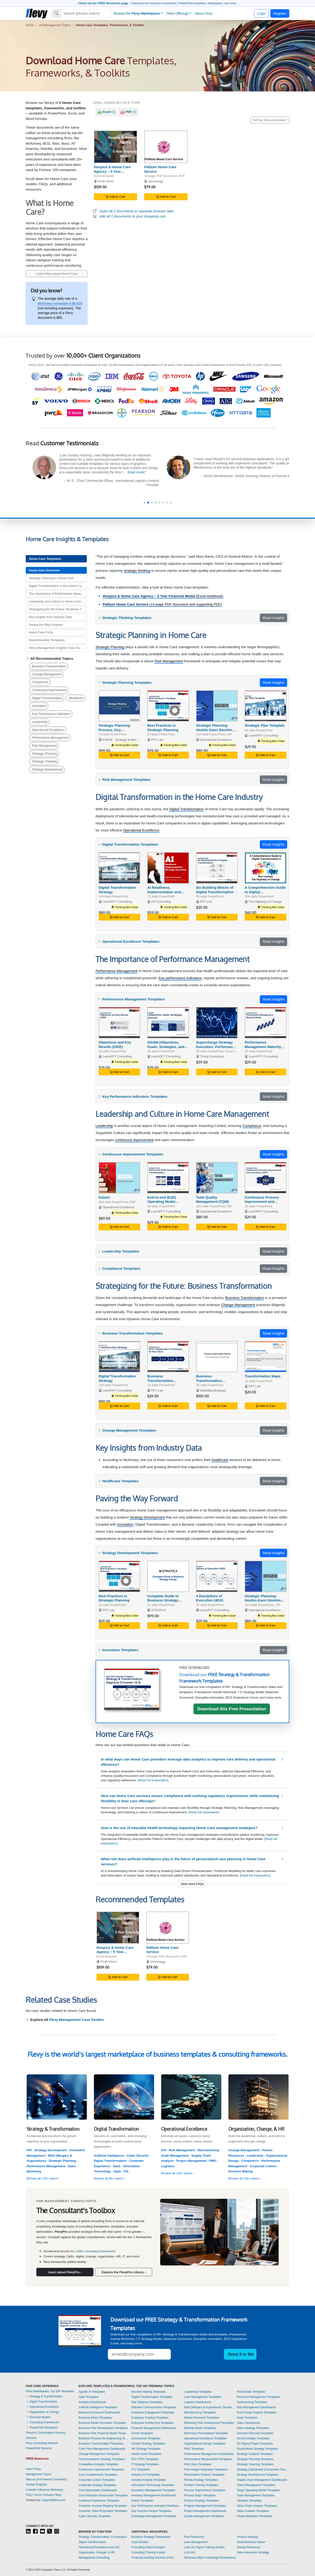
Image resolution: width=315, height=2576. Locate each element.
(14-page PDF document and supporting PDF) (162, 604)
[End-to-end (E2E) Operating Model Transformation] (168, 1177)
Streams (31, 2438)
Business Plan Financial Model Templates (104, 2433)
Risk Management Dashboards (256, 2407)
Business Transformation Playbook (209, 1380)
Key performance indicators (180, 978)
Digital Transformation (47, 698)
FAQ (29, 2495)
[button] (144, 503)
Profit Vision (106, 181)
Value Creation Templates (253, 2511)
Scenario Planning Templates (255, 2433)
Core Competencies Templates (98, 2474)
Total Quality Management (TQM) (212, 1199)
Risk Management (44, 745)
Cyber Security (138, 2155)
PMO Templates (194, 2448)
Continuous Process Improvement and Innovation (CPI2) (262, 1201)
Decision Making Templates (148, 2391)
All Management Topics (55, 25)
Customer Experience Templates (99, 2500)
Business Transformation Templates (101, 2443)
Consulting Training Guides (148, 2552)
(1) (106, 112)
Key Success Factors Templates (151, 2511)
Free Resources (194, 2537)
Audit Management (175, 2155)
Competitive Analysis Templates (98, 2464)
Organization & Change (42, 2412)
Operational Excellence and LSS (99, 2547)
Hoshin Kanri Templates (146, 2454)
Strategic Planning (44, 753)
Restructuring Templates (252, 2402)
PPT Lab (157, 739)
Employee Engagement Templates (153, 2412)
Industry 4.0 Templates (145, 2474)
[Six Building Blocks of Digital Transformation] (217, 868)
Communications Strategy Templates (102, 2459)
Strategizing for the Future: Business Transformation (58, 609)
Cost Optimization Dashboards (98, 2490)
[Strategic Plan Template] (265, 706)
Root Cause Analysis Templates (257, 2412)
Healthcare (76, 698)
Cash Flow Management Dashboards (102, 2448)
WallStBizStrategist (213, 1390)
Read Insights (273, 618)
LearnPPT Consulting (263, 735)
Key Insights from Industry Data (50, 617)
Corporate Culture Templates (97, 2480)
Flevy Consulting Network (42, 2443)
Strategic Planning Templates (255, 2459)
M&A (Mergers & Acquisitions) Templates (209, 2407)
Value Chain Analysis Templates (257, 2505)
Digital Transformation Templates (152, 2397)
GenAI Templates (142, 2433)
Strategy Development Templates (258, 2474)
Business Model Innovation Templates (102, 2422)
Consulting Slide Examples (148, 2547)
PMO (212, 2160)
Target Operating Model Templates (258, 2490)
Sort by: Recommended (269, 120)
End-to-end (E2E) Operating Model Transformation (161, 1201)
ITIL (126, 2171)
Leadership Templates (198, 2391)
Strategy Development (47, 769)
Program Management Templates (205, 2505)
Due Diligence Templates (147, 2402)
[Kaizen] (119, 1177)
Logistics (168, 2166)
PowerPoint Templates (42, 2427)
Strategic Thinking (44, 761)
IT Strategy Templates (145, 2464)
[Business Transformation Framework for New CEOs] (168, 1356)
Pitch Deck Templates (197, 2464)
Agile (117, 2171)
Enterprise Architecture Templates (152, 2422)
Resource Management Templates (258, 2397)
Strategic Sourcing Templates (255, 2464)
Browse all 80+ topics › (109, 2178)
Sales (72, 2166)
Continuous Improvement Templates (101, 2469)
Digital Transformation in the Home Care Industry (58, 586)
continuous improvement (134, 1140)
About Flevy (203, 13)
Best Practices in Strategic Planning (162, 727)
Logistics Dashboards (197, 2402)
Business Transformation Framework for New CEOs (163, 1382)
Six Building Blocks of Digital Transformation (215, 889)
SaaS (116, 2166)
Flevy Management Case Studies (76, 2020)
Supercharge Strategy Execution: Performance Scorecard (216, 1046)
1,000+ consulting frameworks (95, 2251)
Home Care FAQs (41, 632)
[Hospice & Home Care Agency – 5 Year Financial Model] (115, 147)
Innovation (39, 706)
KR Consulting (161, 901)
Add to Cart (115, 196)
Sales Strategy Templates (253, 2428)
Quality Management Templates (204, 2516)
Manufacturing (208, 2150)
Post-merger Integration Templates (205, 2469)
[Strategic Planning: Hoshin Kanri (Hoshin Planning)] (217, 706)
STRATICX (158, 1610)
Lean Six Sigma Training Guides (204, 2547)
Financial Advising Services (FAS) (152, 2557)
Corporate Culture (263, 2166)
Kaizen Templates (142, 2500)
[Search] (86, 13)
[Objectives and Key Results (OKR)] (119, 1022)
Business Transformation (49, 666)
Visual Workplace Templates (254, 2516)
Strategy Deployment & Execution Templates (263, 2469)
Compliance (40, 682)
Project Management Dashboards (205, 2511)
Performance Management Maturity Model (263, 1046)
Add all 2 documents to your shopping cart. (132, 216)
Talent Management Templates (256, 2485)
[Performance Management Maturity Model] (265, 1022)
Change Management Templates (99, 2454)
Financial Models (38, 2417)
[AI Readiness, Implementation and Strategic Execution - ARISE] (168, 868)
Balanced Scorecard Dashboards (99, 2412)
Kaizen (104, 1197)
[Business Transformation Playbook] (217, 1356)
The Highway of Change (265, 901)
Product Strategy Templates (201, 2500)
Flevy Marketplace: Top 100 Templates (50, 2391)
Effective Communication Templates (153, 2407)
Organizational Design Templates (205, 2443)
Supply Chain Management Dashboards (262, 2480)
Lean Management (196, 2542)
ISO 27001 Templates (145, 2459)
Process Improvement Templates (204, 2490)
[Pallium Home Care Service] (166, 147)
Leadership (39, 722)
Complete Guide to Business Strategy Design (163, 1600)
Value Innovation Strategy (253, 2552)
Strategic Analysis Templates (255, 2454)
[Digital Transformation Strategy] (119, 868)
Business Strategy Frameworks (151, 2537)
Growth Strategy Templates (148, 2443)
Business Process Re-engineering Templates (104, 2438)
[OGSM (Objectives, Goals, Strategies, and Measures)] (168, 1022)
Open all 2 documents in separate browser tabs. (137, 211)
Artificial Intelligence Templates (98, 2407)
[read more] (266, 472)
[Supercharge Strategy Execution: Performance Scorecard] (217, 1022)
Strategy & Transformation (44, 2396)
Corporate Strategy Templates (97, 2485)
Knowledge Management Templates (153, 2516)
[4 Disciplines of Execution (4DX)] (217, 1576)
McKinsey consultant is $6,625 (60, 303)
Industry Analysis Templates (148, 2480)
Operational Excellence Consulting (223, 739)
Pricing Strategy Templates (201, 2480)
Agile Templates (89, 2397)
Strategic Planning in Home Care (51, 578)
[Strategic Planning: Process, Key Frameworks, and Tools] (119, 706)
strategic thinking (137, 571)
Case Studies (139, 2542)
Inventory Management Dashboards (153, 2495)
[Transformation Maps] (265, 1356)
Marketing (34, 2171)
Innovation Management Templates (153, 2490)
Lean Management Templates (202, 2397)
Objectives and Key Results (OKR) (115, 1044)
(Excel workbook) (163, 596)
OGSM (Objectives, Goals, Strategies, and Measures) (166, 1046)
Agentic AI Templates (92, 2391)
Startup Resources (248, 2547)
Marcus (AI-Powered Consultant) (46, 2479)
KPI (29, 2150)
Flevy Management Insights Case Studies (57, 648)
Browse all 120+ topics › (43, 2178)
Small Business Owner (251, 2542)
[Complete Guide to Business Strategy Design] (168, 1576)
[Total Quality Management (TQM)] (217, 1177)
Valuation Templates (249, 2500)
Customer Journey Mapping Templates (103, 2505)
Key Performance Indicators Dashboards (156, 2505)
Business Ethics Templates (95, 2417)
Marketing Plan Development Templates (209, 2422)
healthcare (220, 1460)
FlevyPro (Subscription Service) (46, 2432)
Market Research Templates (201, 2417)
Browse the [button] (137, 13)
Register (279, 13)
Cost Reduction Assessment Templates (103, 2495)
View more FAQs (192, 1884)
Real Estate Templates (251, 2391)
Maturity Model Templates (200, 2428)
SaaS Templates (247, 2417)
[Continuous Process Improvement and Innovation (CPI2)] (265, 1177)
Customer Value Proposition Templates (103, 2511)
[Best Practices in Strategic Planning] (168, 706)
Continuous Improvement (49, 690)
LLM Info (189, 2552)
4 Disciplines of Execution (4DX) (209, 1598)
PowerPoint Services (39, 2448)
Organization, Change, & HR (96, 2552)
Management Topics (38, 2474)
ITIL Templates (140, 2469)
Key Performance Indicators (51, 714)
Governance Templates (145, 2438)
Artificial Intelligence (109, 2155)
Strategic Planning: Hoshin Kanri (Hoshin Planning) (214, 729)
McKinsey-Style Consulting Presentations (210, 2557)
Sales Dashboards (248, 2422)
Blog (58, 2495)
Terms (38, 2495)
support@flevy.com (54, 2500)
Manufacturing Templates (200, 2412)
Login (261, 13)
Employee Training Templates (149, 2417)
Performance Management (50, 737)
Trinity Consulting (212, 1056)
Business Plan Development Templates (103, 2428)
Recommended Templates (47, 640)
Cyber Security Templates (95, 2516)
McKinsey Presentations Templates (206, 2433)
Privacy (48, 2495)
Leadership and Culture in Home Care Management (58, 601)
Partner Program (36, 2484)
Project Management (191, 2160)
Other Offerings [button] (177, 13)
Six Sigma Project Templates (255, 2443)
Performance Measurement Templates (208, 2459)
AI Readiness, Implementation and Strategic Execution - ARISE (164, 894)
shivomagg (155, 181)
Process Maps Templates (200, 2495)
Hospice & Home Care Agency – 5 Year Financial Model (112, 171)
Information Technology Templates (152, 2485)
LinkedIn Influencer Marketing (44, 2489)
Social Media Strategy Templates (257, 2448)
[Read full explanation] (153, 1780)
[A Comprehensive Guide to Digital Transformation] (265, 868)
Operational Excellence (48, 730)
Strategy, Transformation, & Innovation (103, 2537)
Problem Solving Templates (201, 2485)
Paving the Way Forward (46, 625)
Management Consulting (94, 2557)
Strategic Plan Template (265, 725)
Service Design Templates (253, 2438)
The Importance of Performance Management (58, 593)
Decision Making (240, 2171)
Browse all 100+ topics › (244, 2178)
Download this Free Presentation (231, 1708)
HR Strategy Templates (145, 2448)
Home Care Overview (44, 570)
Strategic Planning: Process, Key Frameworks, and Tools (118, 729)
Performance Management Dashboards (209, 2454)
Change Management (47, 674)
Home (30, 25)
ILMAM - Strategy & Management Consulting (133, 739)
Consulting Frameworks (42, 2422)
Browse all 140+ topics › (177, 2173)
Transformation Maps (263, 1376)
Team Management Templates (256, 2495)
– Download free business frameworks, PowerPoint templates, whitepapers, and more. (157, 3)
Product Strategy (247, 2537)
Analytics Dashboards (92, 2402)
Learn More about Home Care (56, 273)
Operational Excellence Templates (205, 2438)
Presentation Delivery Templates (204, 2474)
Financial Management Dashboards (153, 2428)
